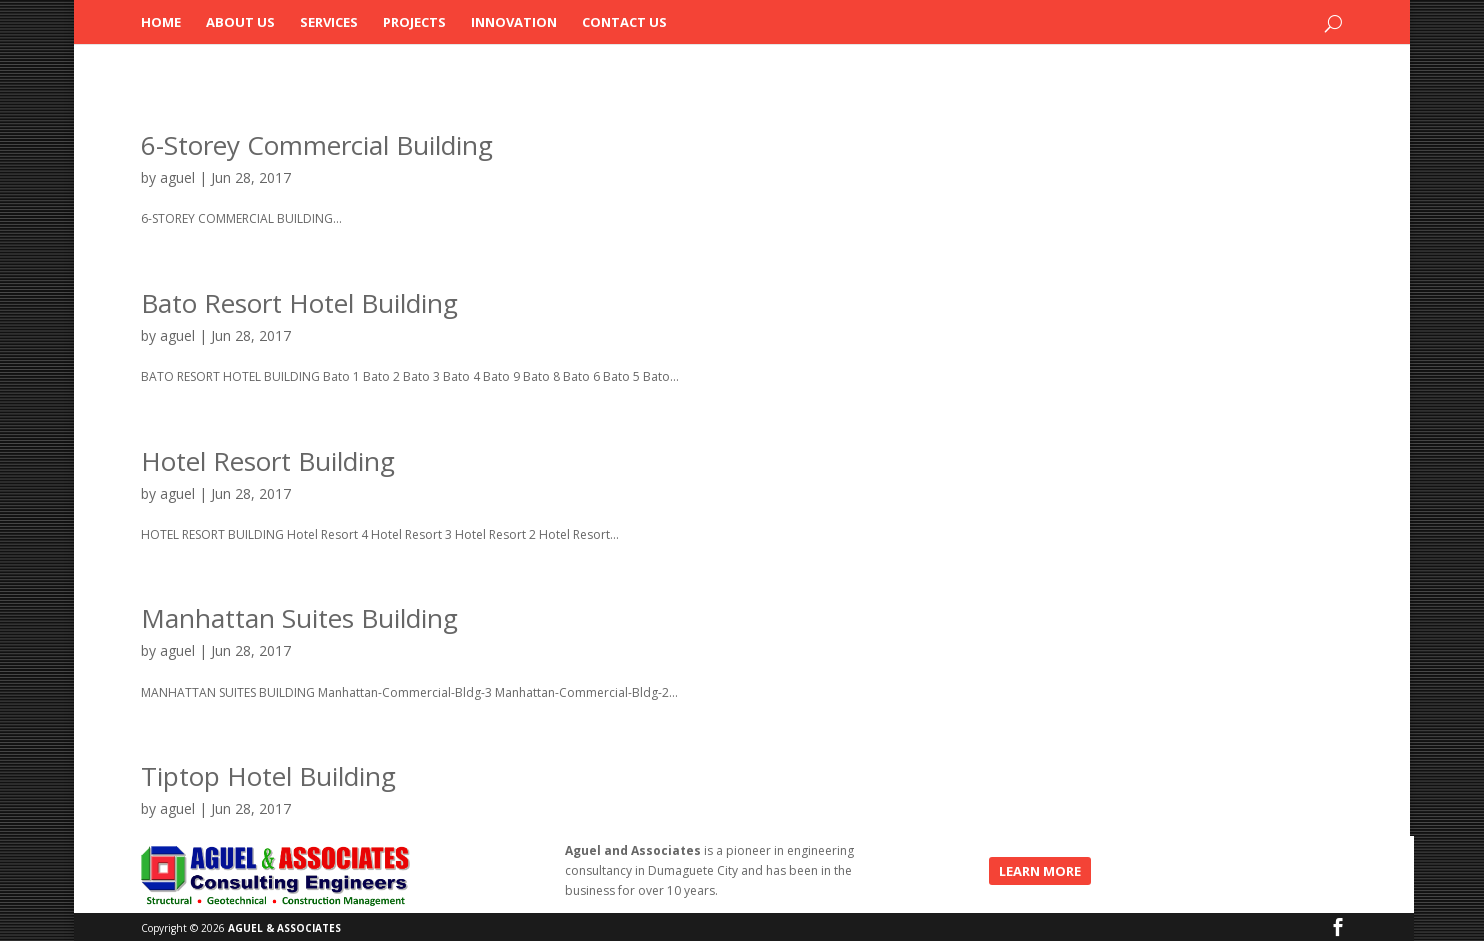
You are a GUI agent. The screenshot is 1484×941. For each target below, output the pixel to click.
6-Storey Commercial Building (317, 145)
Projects (414, 23)
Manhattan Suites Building (299, 618)
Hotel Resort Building (268, 461)
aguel (177, 177)
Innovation (514, 23)
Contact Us (624, 23)
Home (161, 23)
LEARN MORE (1040, 871)
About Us (240, 23)
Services (329, 23)
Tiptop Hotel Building (268, 776)
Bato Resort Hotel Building (299, 303)
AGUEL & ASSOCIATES (284, 928)
